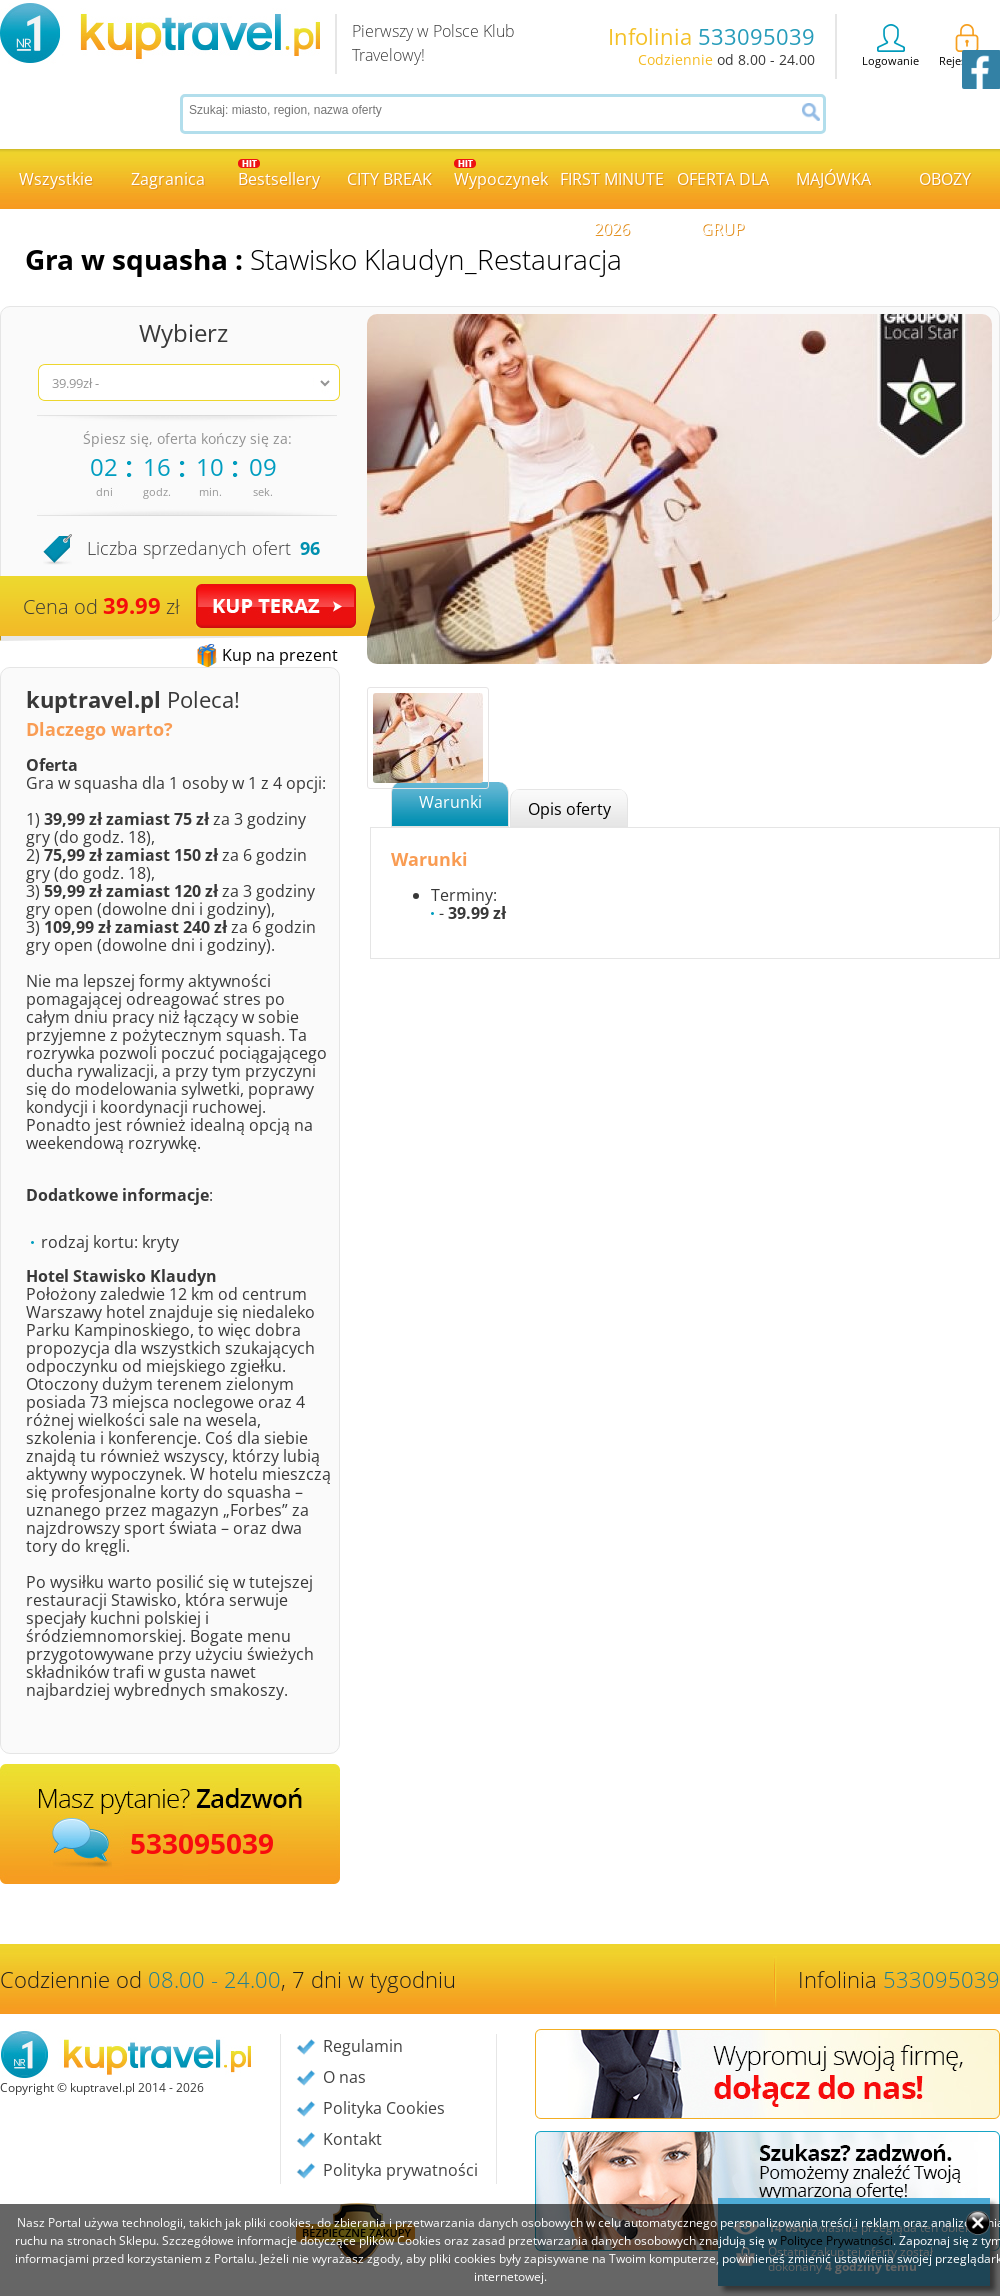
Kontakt (352, 2139)
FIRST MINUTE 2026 (612, 188)
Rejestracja (967, 46)
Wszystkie (56, 179)
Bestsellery (279, 174)
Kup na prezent (280, 655)
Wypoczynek (501, 174)
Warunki (450, 802)
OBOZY (945, 179)
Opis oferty (569, 809)
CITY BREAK (389, 179)
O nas (344, 2077)
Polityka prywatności (400, 2170)
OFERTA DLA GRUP (723, 188)
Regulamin (363, 2046)
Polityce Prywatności (836, 2240)
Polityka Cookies (384, 2108)
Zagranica (168, 179)
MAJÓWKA (833, 179)
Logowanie (890, 46)
